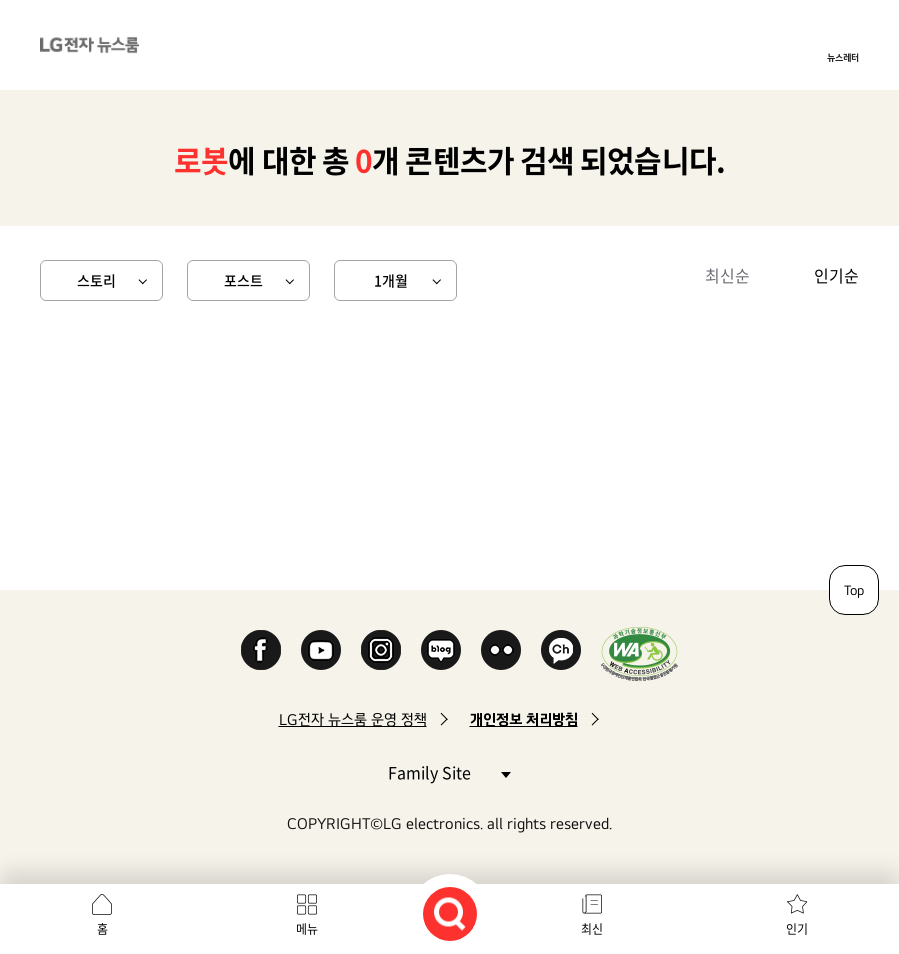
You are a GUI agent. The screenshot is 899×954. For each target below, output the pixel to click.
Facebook (261, 650)
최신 (592, 929)
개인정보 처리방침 (524, 719)
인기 (797, 929)
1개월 (391, 280)
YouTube (321, 650)
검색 (450, 914)
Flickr (501, 650)
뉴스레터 (843, 57)
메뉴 (307, 929)
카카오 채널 (561, 650)
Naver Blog (441, 650)
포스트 (243, 280)
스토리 (96, 280)
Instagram (381, 650)
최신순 (727, 275)
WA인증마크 (639, 653)
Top (854, 590)
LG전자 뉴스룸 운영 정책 (353, 719)
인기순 (836, 275)
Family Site (449, 771)
